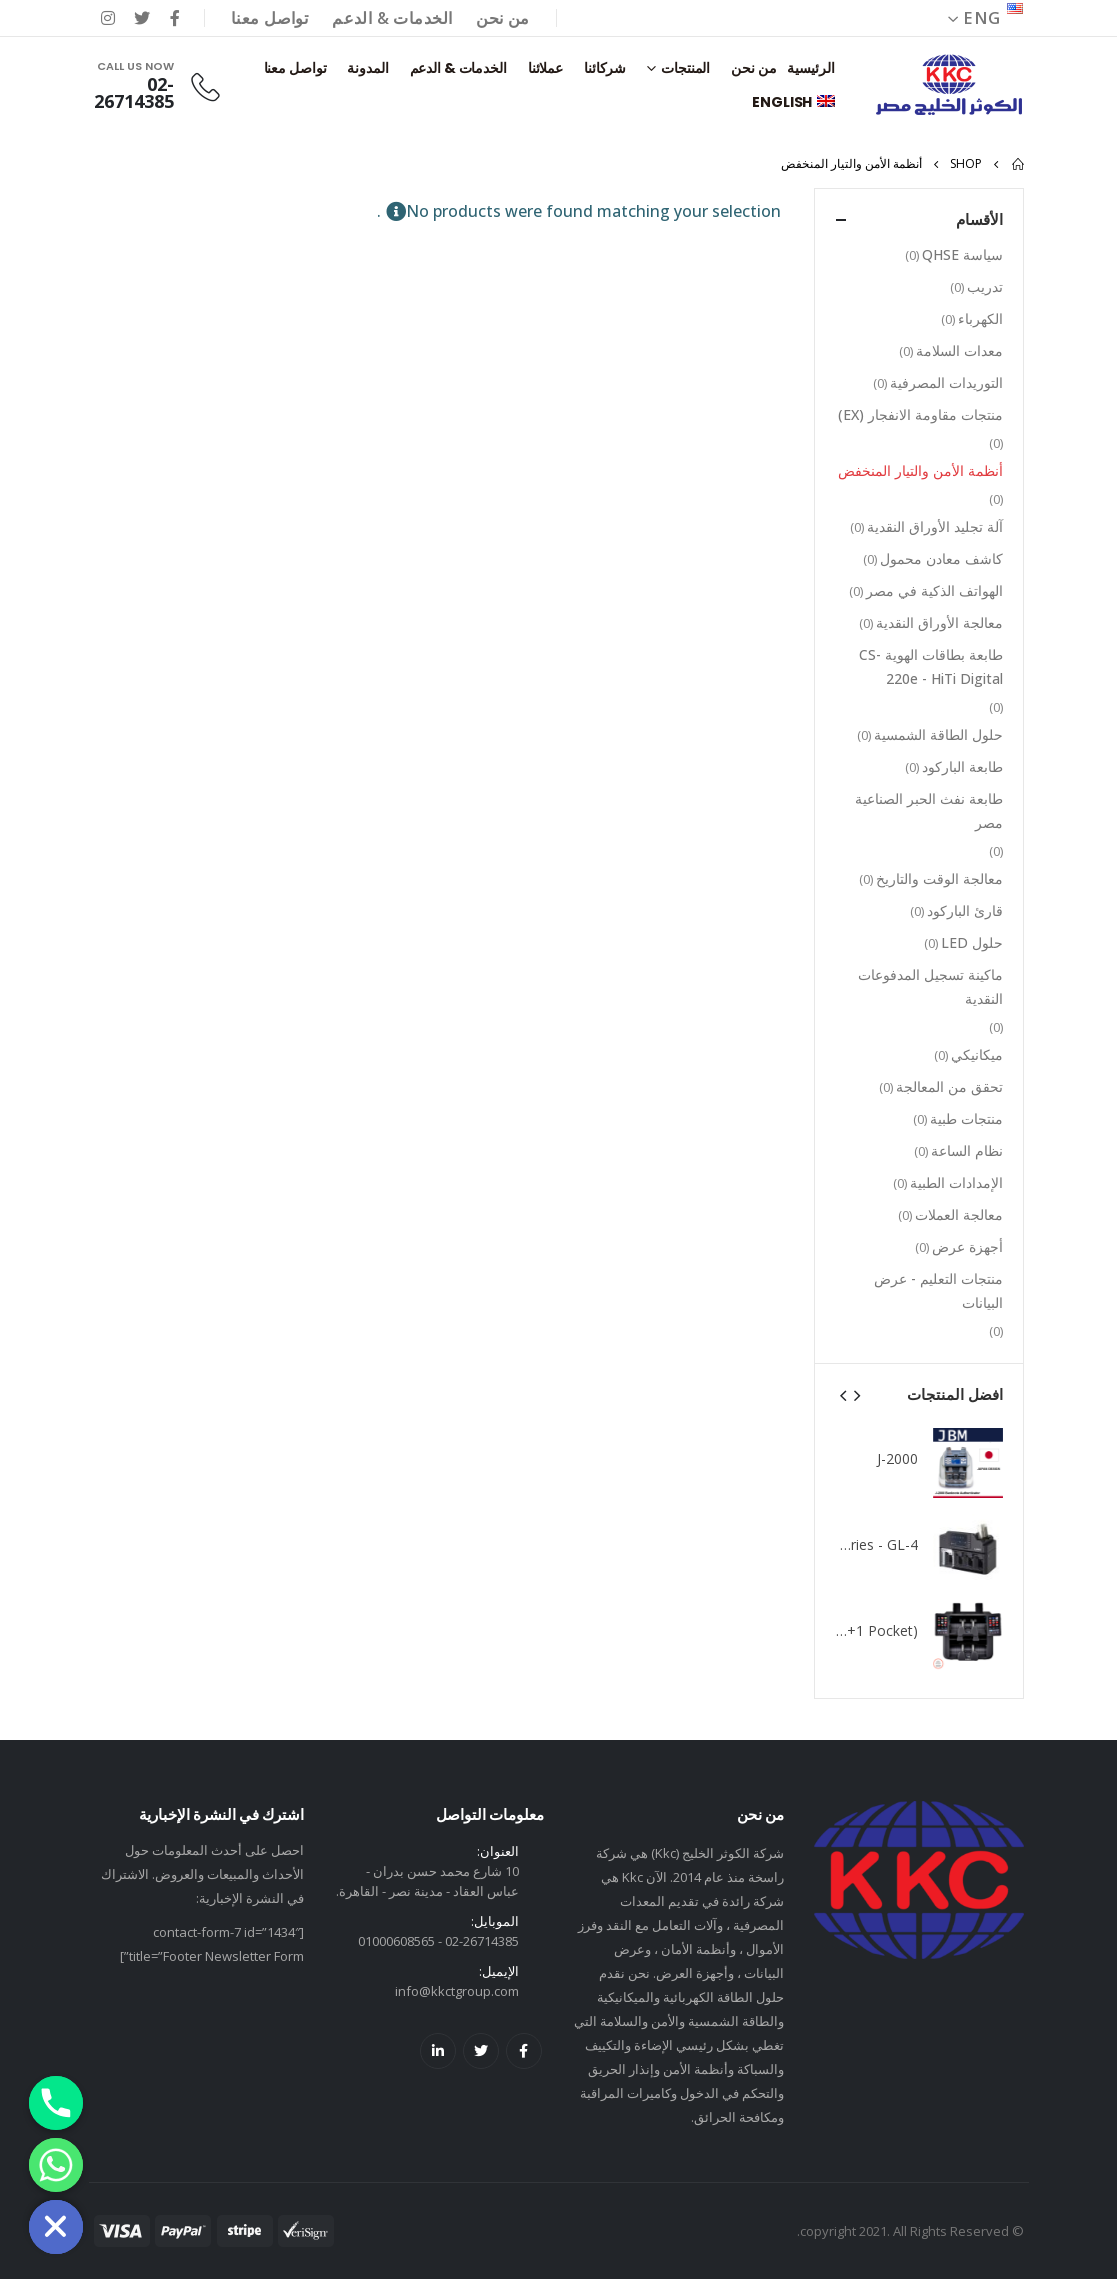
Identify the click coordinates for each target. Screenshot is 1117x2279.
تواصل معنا (269, 17)
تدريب (985, 286)
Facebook (524, 2051)
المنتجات (685, 68)
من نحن (502, 17)
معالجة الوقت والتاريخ (939, 878)
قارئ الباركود (965, 910)
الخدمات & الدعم (392, 17)
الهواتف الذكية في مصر (934, 590)
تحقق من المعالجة (949, 1086)
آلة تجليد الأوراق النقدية (935, 526)
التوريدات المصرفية (946, 382)
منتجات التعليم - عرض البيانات (938, 1290)
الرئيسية (810, 68)
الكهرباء (980, 318)
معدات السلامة (959, 350)
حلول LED (972, 942)
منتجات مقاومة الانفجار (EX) (920, 414)
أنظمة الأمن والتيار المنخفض (920, 470)
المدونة (367, 68)
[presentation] (856, 1394)
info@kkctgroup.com (457, 1991)
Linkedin (438, 2051)
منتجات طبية (966, 1118)
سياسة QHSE (962, 254)
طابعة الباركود (962, 766)
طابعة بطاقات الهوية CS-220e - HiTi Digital (931, 666)
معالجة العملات (959, 1214)
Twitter (481, 2051)
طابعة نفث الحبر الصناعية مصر (929, 810)
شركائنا (605, 68)
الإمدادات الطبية (956, 1182)
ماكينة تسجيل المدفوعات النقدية (930, 986)
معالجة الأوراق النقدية (939, 622)
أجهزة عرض (967, 1246)
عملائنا (545, 68)
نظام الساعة (967, 1150)
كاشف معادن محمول (941, 558)
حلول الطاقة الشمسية (938, 734)
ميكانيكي (977, 1054)
